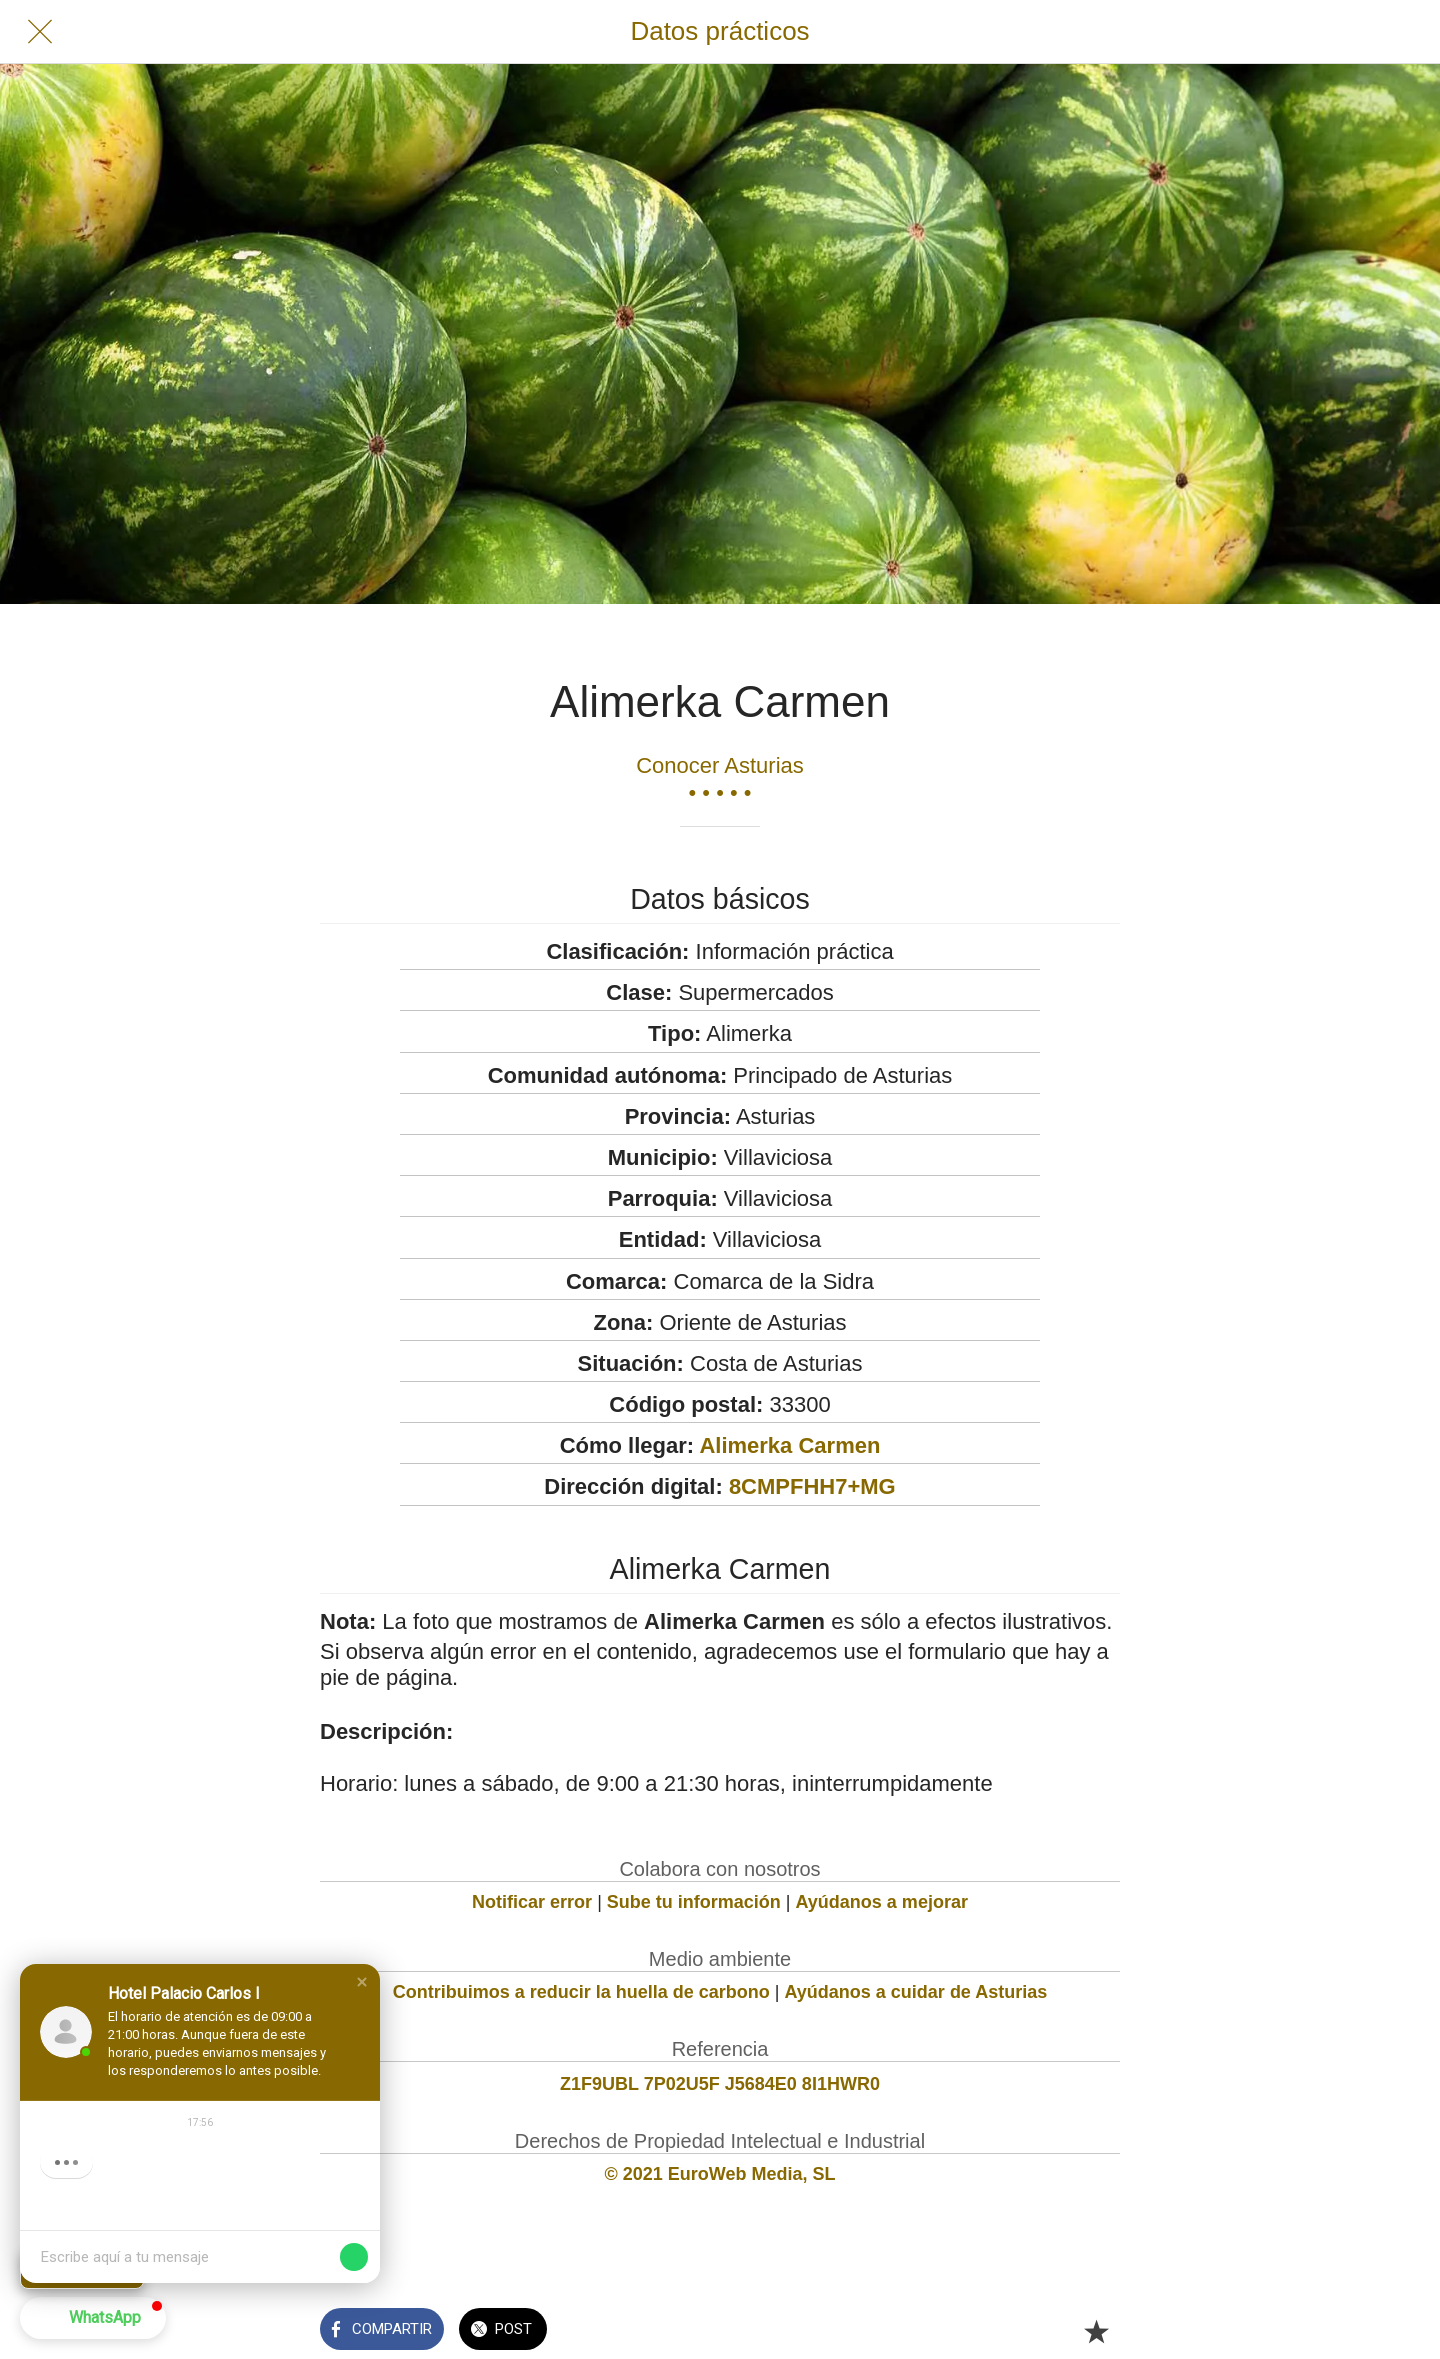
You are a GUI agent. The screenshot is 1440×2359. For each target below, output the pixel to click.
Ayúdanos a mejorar (882, 1902)
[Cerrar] (40, 32)
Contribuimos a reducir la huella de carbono (581, 1992)
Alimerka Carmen (789, 1445)
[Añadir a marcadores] (1096, 2331)
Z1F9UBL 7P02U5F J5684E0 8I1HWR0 (720, 2084)
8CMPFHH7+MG (812, 1486)
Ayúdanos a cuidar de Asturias (916, 1992)
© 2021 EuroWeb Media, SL (720, 2174)
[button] (362, 1982)
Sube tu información (694, 1902)
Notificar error (532, 1902)
